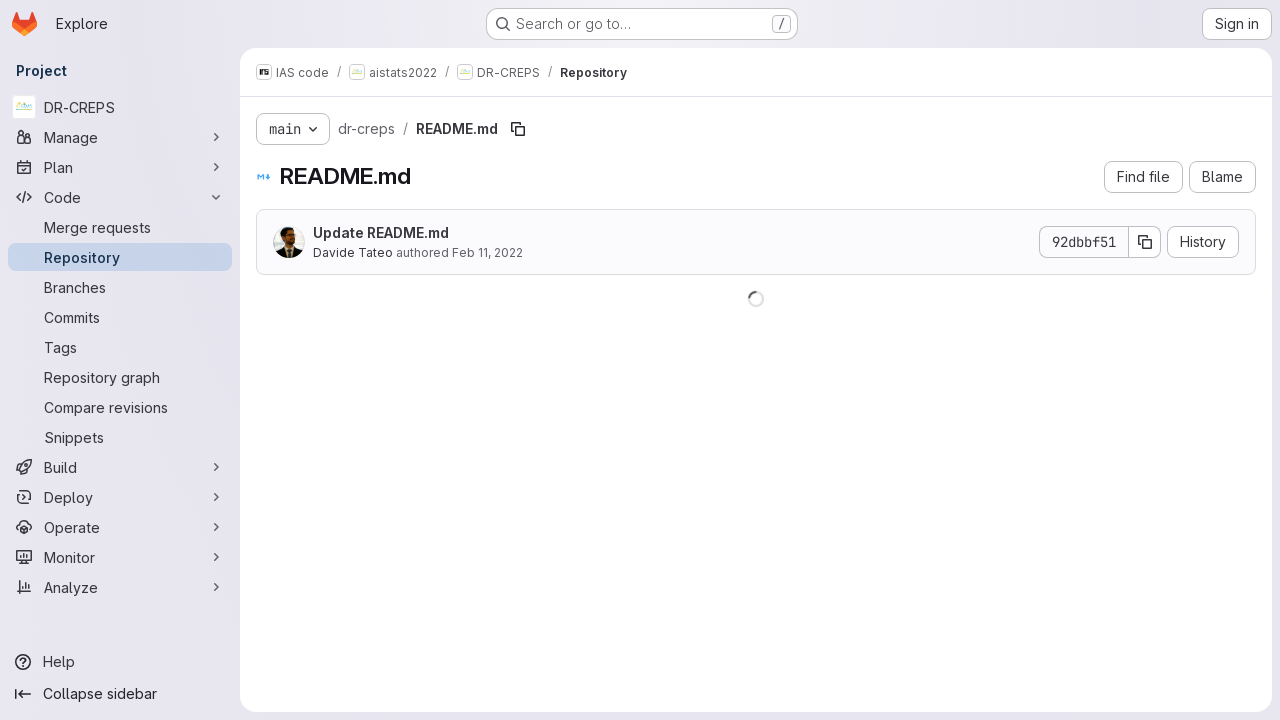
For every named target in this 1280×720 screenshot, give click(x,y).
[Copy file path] (518, 129)
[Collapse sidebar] (120, 694)
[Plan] (120, 167)
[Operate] (120, 527)
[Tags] (120, 347)
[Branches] (120, 287)
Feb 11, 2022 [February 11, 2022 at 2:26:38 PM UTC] (487, 252)
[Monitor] (120, 557)
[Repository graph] (120, 377)
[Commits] (120, 317)
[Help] (120, 662)
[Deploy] (120, 497)
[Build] (120, 467)
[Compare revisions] (120, 407)
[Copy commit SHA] (1145, 242)
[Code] (120, 197)
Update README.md (381, 232)
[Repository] (120, 257)
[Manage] (120, 137)
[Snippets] (120, 437)
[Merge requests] (120, 227)
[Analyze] (120, 587)
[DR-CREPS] (120, 107)
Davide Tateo (353, 252)
